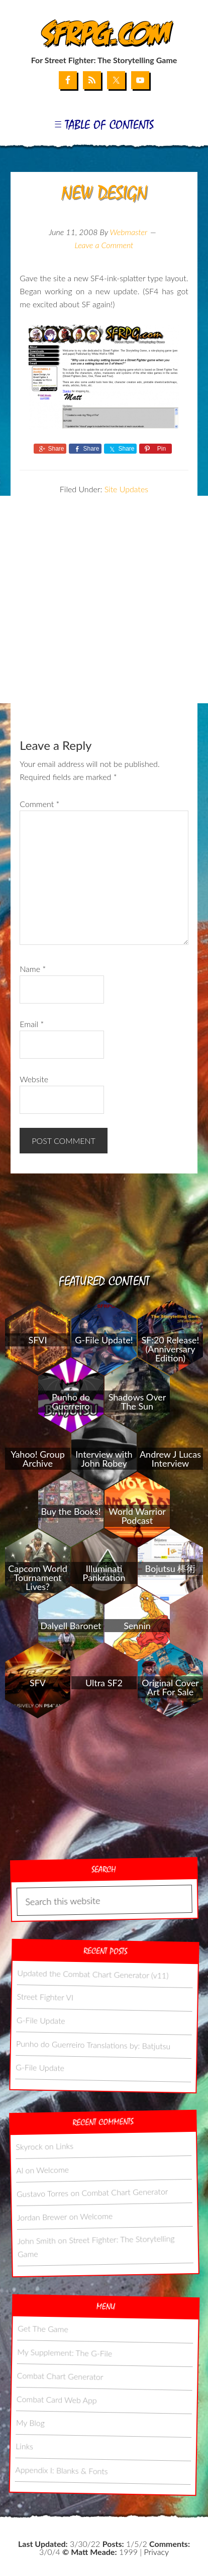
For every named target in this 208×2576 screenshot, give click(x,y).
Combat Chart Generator (124, 2192)
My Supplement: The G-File (64, 2351)
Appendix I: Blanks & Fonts (61, 2469)
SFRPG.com (104, 34)
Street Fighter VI (45, 1996)
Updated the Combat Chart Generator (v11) (92, 1973)
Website (34, 1079)
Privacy (156, 2551)
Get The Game (43, 2328)
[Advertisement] (104, 599)
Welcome (52, 2169)
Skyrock (29, 2146)
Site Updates (126, 489)
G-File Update (40, 2020)
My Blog (30, 2422)
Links (64, 2146)
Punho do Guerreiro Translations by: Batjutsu (93, 2044)
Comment (39, 804)
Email (32, 1024)
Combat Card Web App (56, 2399)
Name (33, 968)
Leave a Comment (103, 245)
